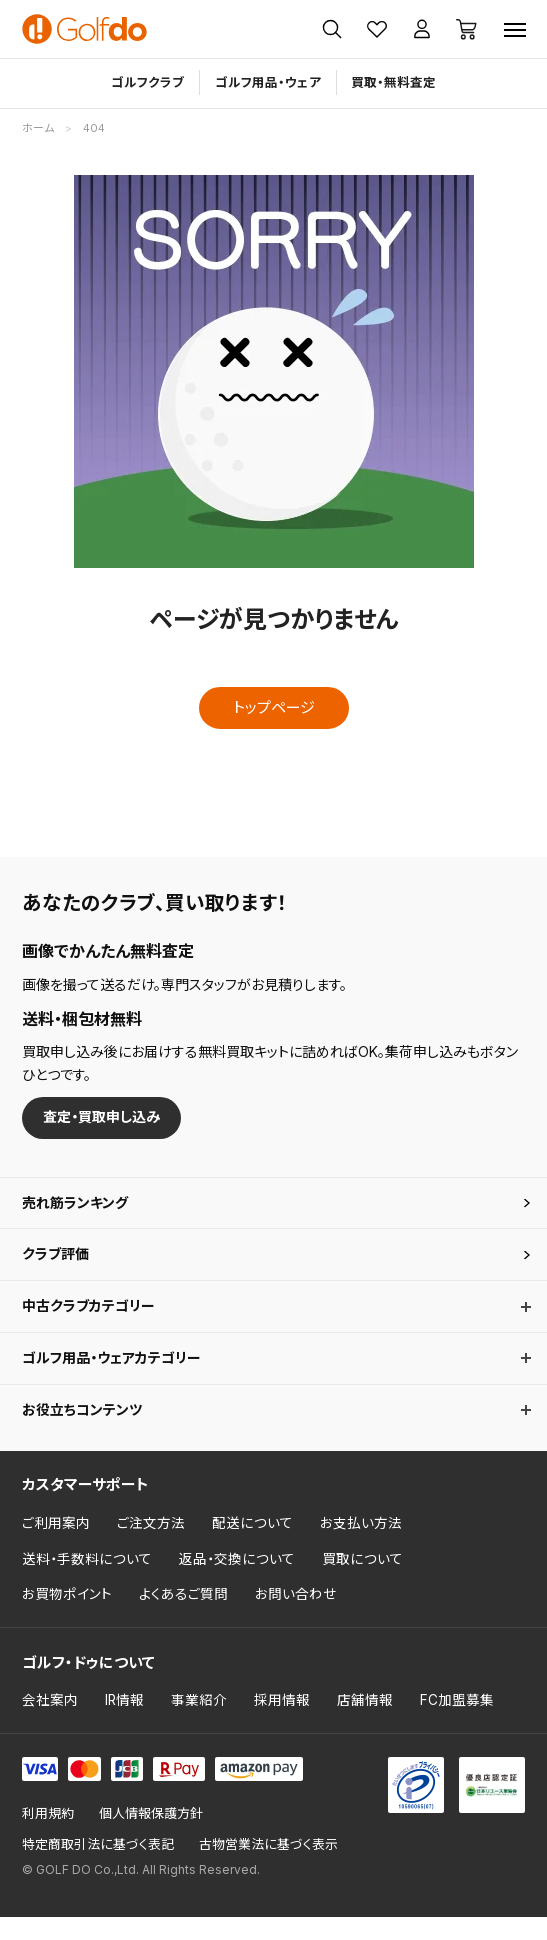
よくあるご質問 (183, 1617)
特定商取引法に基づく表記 (98, 1867)
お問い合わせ (296, 1617)
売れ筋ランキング (79, 1207)
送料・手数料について (87, 1582)
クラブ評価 (57, 1263)
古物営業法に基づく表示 (268, 1867)
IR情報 (124, 1724)
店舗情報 (365, 1724)
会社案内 (50, 1724)
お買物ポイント (67, 1617)
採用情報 (282, 1724)
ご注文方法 (151, 1546)
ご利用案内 (56, 1546)
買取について (362, 1582)
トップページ (274, 707)
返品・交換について (237, 1582)
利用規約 (48, 1836)
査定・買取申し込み (107, 1118)
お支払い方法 (361, 1546)
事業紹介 (199, 1724)
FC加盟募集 (457, 1724)
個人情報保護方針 (151, 1836)
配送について (252, 1546)
